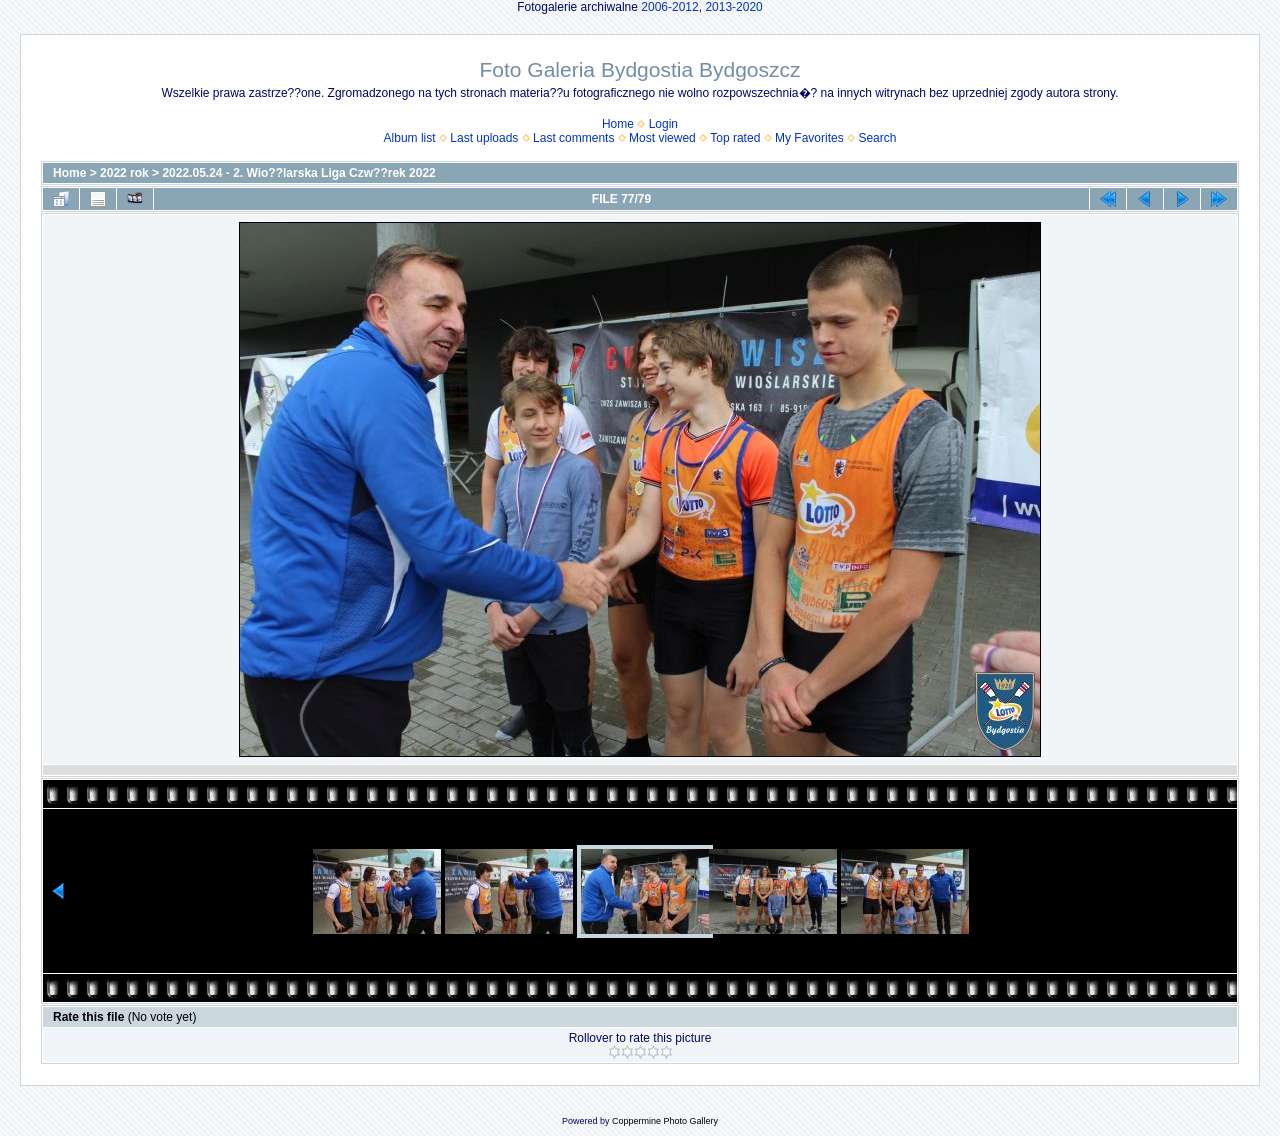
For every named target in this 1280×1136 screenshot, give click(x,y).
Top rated (735, 138)
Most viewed (662, 138)
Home (618, 124)
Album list (410, 138)
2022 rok (124, 173)
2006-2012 (669, 7)
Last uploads (484, 138)
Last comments (573, 138)
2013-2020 (733, 7)
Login (663, 124)
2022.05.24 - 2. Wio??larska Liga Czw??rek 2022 (298, 173)
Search (877, 138)
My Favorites (809, 138)
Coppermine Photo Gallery (665, 1121)
